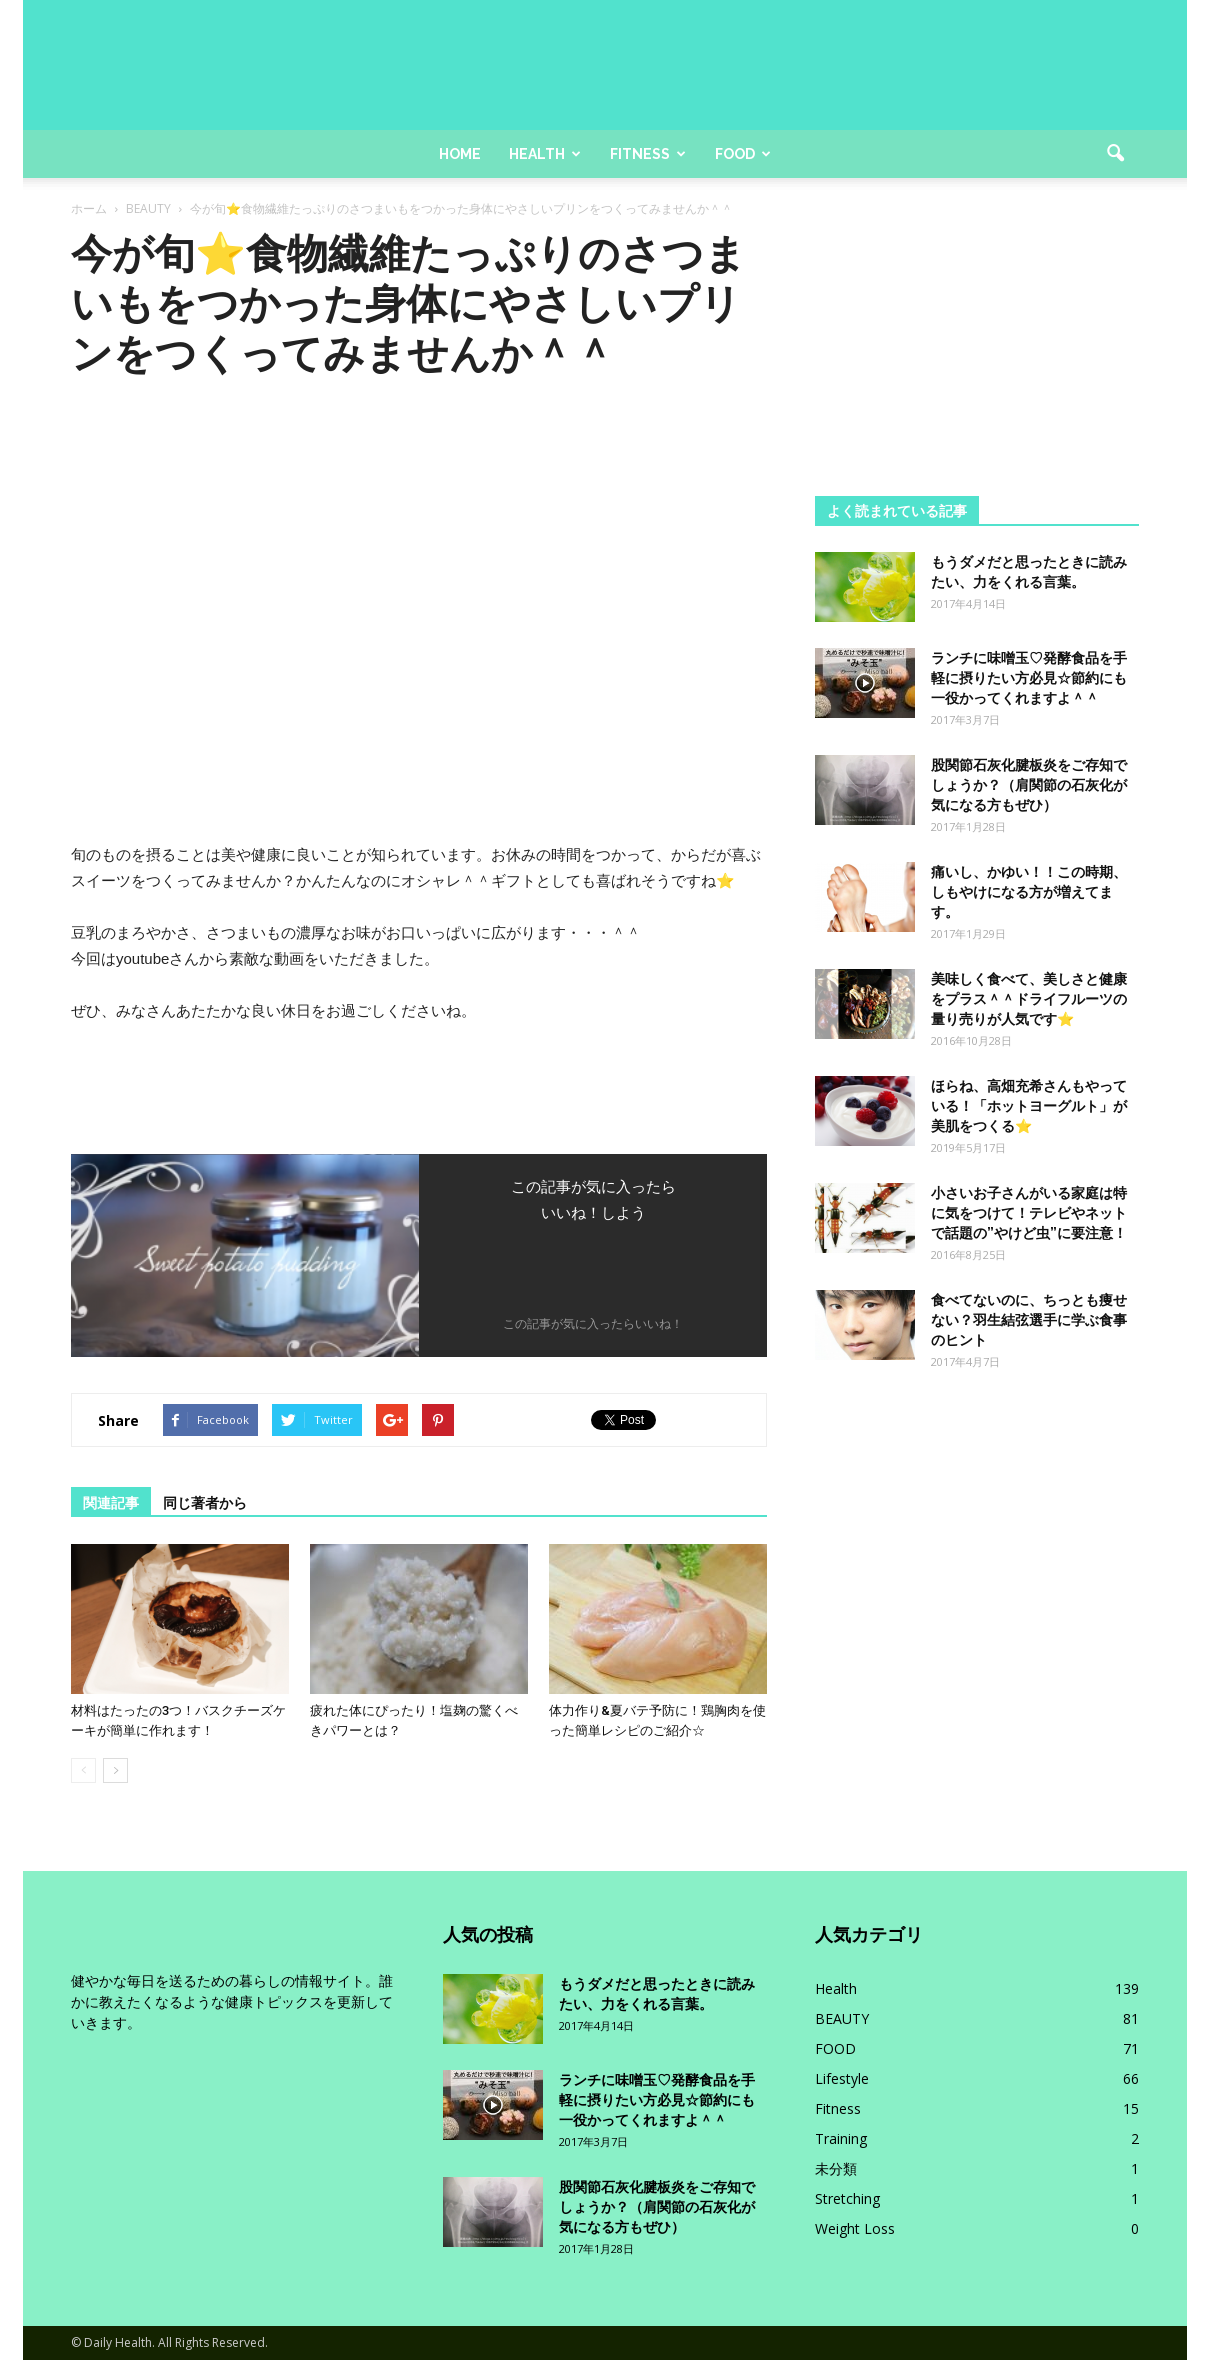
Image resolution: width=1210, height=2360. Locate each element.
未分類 (836, 2168)
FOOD (835, 2048)
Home (460, 154)
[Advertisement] (977, 354)
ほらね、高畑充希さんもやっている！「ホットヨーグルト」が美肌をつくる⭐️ (1029, 1106)
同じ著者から (205, 1503)
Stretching (847, 2198)
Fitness (648, 154)
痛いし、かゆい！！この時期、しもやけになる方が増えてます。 (1029, 892)
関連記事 (111, 1503)
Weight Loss (855, 2228)
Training (841, 2138)
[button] (1115, 154)
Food (743, 154)
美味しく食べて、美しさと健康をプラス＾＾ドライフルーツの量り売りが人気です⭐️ (1029, 999)
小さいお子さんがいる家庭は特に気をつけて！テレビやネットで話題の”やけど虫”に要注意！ (1029, 1213)
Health (545, 154)
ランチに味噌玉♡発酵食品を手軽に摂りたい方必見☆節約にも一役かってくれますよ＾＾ (1029, 678)
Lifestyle (842, 2078)
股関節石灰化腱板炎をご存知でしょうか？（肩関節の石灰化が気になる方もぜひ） (1029, 785)
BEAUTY (842, 2018)
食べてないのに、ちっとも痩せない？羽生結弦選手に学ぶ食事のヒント (1029, 1320)
